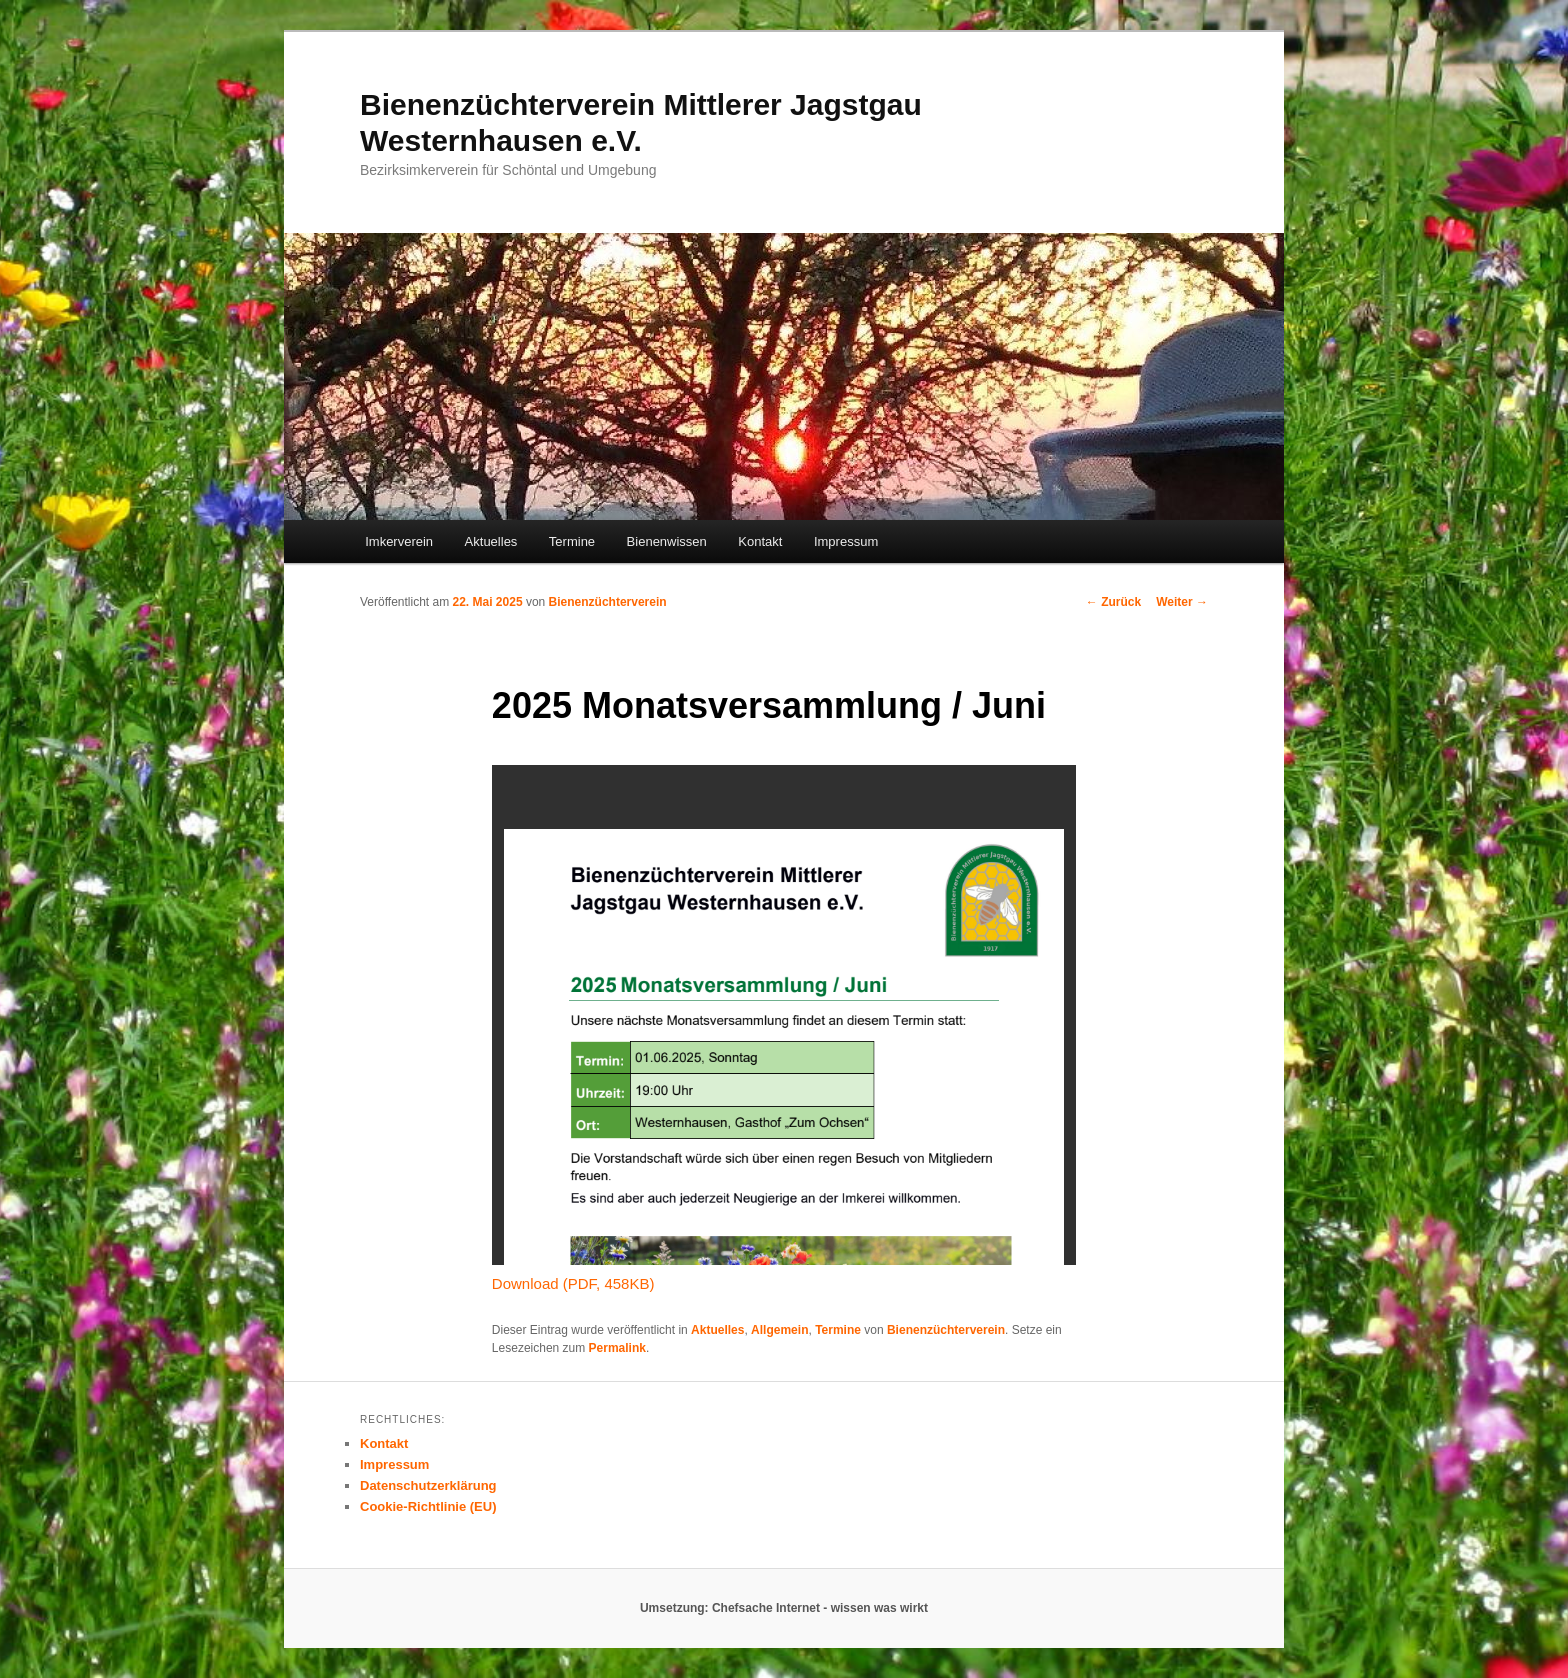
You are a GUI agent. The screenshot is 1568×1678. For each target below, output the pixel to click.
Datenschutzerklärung (428, 1485)
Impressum (846, 541)
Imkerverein (399, 541)
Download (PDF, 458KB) (573, 1283)
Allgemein (779, 1330)
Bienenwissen (667, 541)
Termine (572, 541)
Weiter (1182, 602)
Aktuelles (491, 541)
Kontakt (760, 541)
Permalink (617, 1348)
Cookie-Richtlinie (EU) (428, 1506)
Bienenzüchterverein (608, 602)
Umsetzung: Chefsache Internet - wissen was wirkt (784, 1608)
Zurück (1113, 602)
